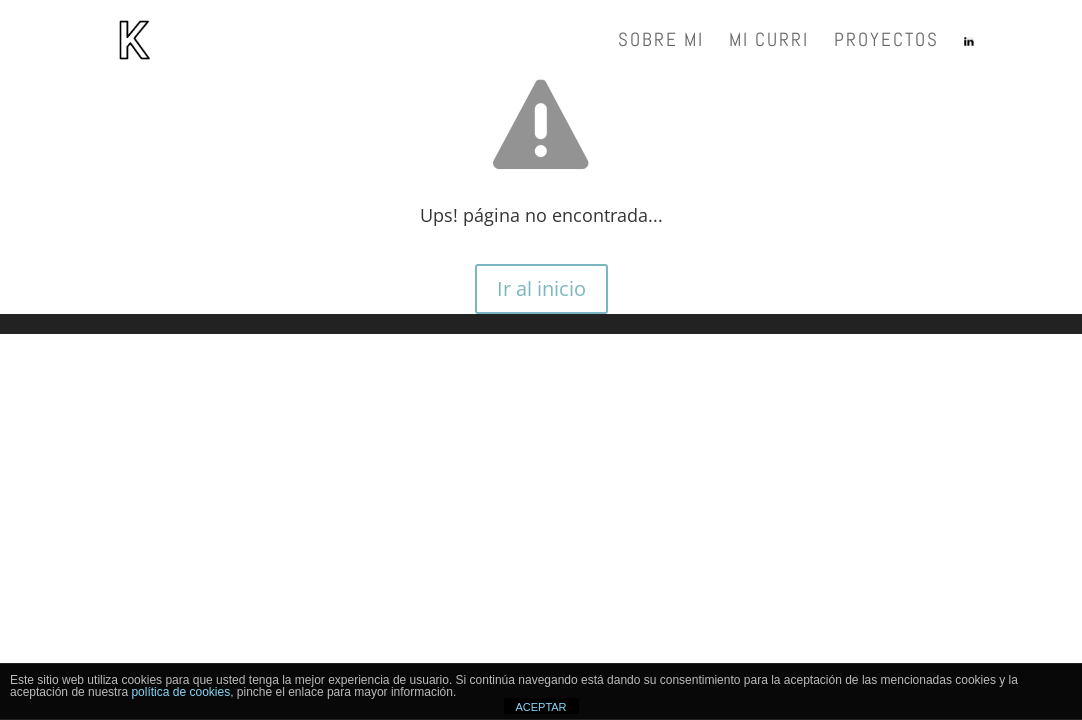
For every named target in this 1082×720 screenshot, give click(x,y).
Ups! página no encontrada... (541, 215)
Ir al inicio (541, 288)
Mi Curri (769, 42)
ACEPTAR (540, 707)
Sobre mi (661, 42)
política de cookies (180, 692)
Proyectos (886, 42)
